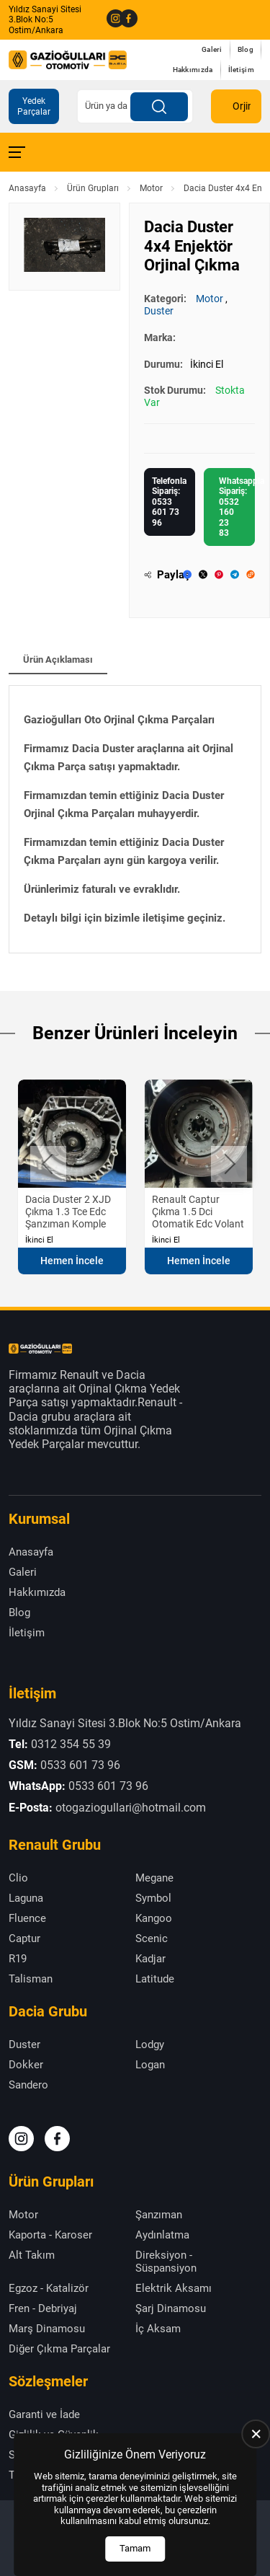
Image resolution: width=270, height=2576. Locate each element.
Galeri (212, 49)
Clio (18, 1877)
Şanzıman (158, 2214)
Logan (150, 2064)
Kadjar (150, 1958)
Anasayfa (27, 188)
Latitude (154, 1978)
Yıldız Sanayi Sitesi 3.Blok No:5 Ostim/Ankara (45, 19)
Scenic (151, 1938)
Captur (24, 1938)
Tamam (135, 2548)
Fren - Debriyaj (43, 2308)
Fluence (27, 1918)
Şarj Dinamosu (170, 2308)
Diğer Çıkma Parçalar (59, 2348)
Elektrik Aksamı (173, 2288)
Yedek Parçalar (33, 106)
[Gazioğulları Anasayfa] (68, 59)
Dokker (26, 2064)
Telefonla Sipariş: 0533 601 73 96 (169, 502)
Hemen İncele (72, 1260)
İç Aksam (158, 2328)
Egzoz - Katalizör (49, 2288)
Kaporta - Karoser (50, 2234)
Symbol (153, 1898)
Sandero (28, 2084)
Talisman (31, 1978)
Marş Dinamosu (47, 2328)
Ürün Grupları (93, 188)
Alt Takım (32, 2255)
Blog (245, 49)
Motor (151, 188)
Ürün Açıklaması (58, 659)
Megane (154, 1877)
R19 (18, 1958)
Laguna (26, 1898)
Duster (159, 311)
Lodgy (149, 2044)
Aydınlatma (162, 2234)
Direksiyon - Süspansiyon (166, 2262)
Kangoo (153, 1918)
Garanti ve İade (44, 2414)
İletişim (241, 70)
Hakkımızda (193, 70)
